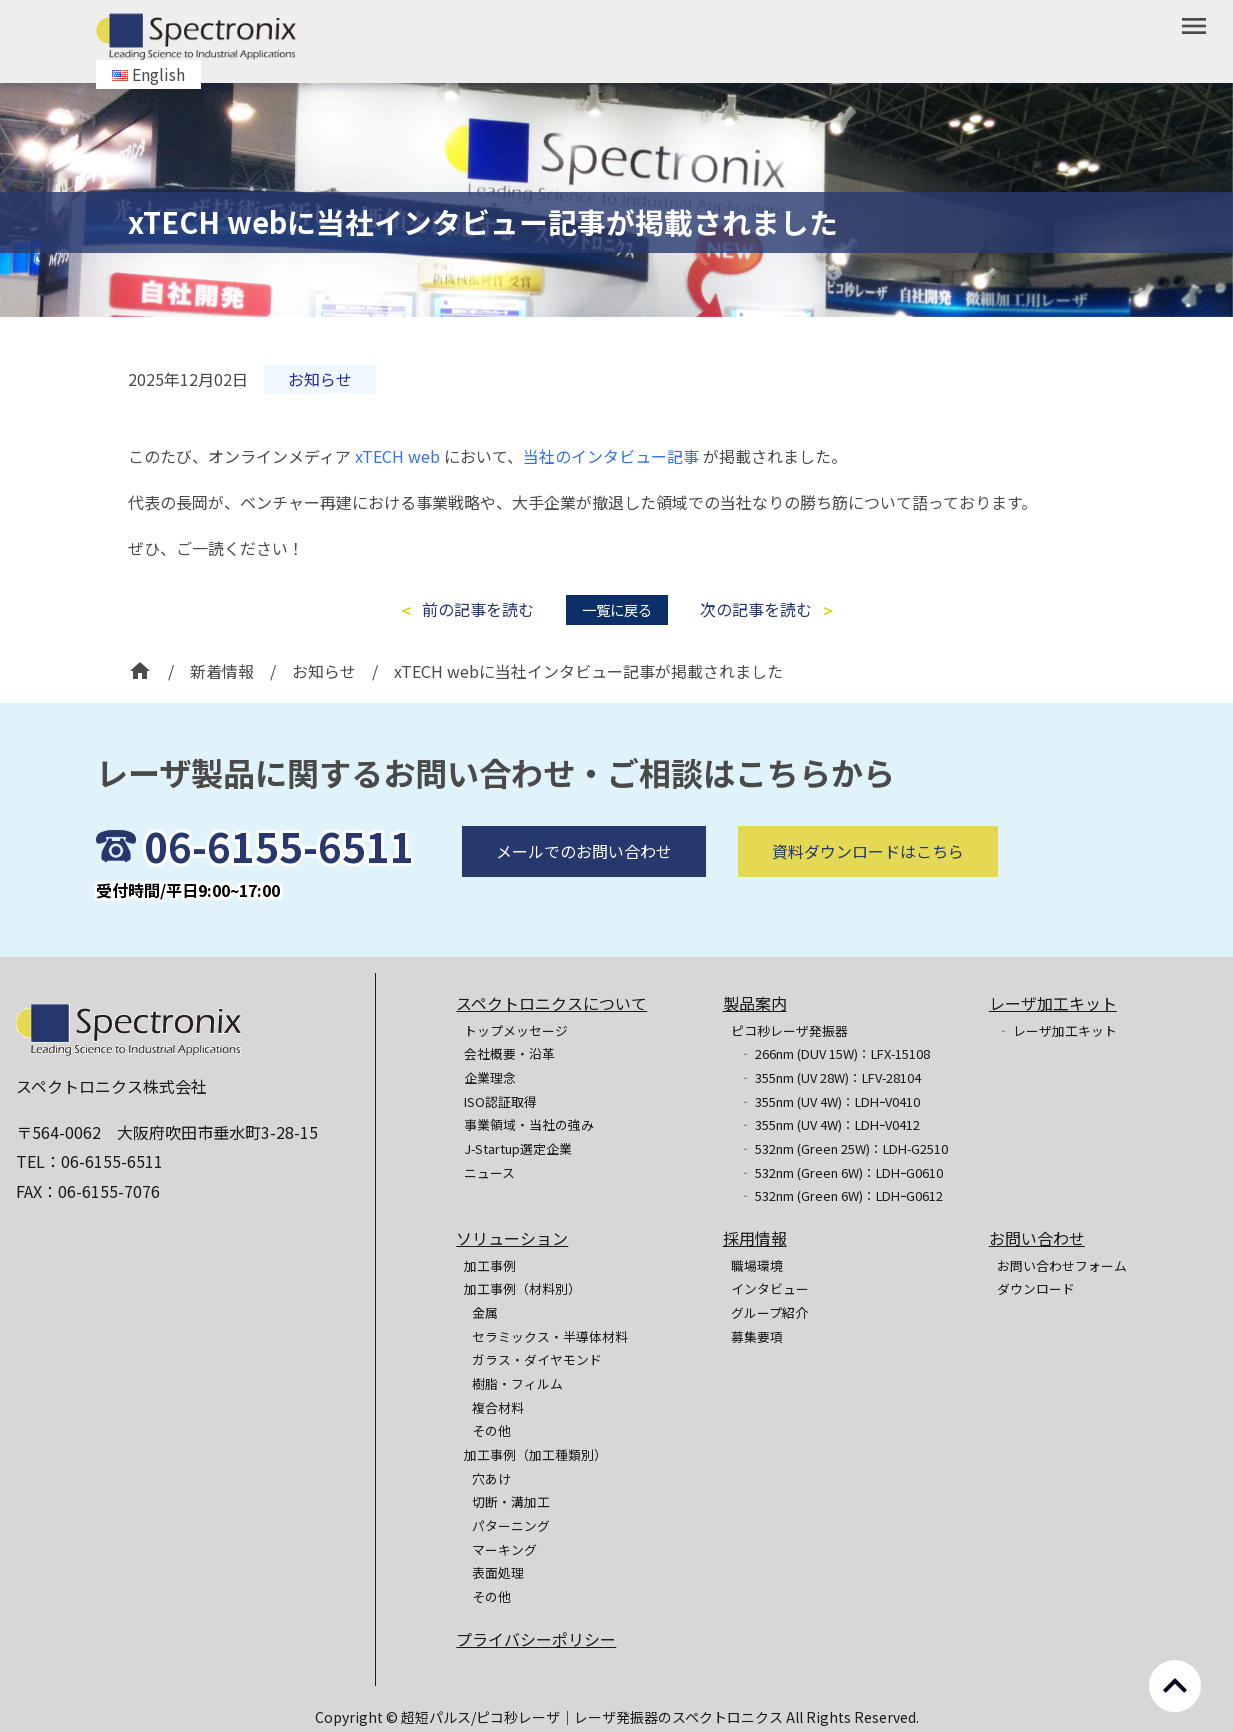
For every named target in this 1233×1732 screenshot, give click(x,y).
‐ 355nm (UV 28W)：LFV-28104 (830, 1077)
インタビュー (770, 1288)
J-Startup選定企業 (518, 1148)
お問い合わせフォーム (1062, 1265)
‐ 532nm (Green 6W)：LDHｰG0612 (841, 1195)
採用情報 (755, 1238)
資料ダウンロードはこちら (868, 887)
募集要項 (757, 1336)
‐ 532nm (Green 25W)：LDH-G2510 (843, 1148)
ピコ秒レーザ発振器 (789, 1030)
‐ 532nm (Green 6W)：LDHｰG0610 (841, 1172)
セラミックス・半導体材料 (550, 1336)
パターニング (511, 1525)
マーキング (504, 1549)
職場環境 (757, 1265)
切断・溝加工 (511, 1501)
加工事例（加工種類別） (535, 1454)
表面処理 (498, 1572)
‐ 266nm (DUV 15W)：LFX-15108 (834, 1053)
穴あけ (491, 1478)
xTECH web (397, 456)
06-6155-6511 (279, 882)
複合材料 (498, 1407)
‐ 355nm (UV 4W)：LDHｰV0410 (829, 1101)
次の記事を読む (756, 609)
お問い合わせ (1037, 1238)
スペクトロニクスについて (551, 1003)
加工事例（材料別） (522, 1288)
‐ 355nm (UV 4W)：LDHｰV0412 (829, 1124)
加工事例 (490, 1265)
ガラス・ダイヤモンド (537, 1359)
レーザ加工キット (1053, 1003)
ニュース (489, 1172)
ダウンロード (1036, 1288)
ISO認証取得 (500, 1101)
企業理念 (490, 1077)
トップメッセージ (516, 1030)
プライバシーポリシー (536, 1639)
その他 (491, 1430)
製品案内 (755, 1003)
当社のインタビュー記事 (611, 456)
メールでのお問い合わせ (584, 887)
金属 (485, 1312)
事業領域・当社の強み (529, 1124)
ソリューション (512, 1238)
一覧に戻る (617, 609)
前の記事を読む (478, 609)
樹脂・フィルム (517, 1383)
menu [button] (1194, 26)
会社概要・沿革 (509, 1053)
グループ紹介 (769, 1312)
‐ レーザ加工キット (1057, 1030)
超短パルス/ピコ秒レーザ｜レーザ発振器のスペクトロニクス (593, 1717)
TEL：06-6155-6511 (89, 1161)
